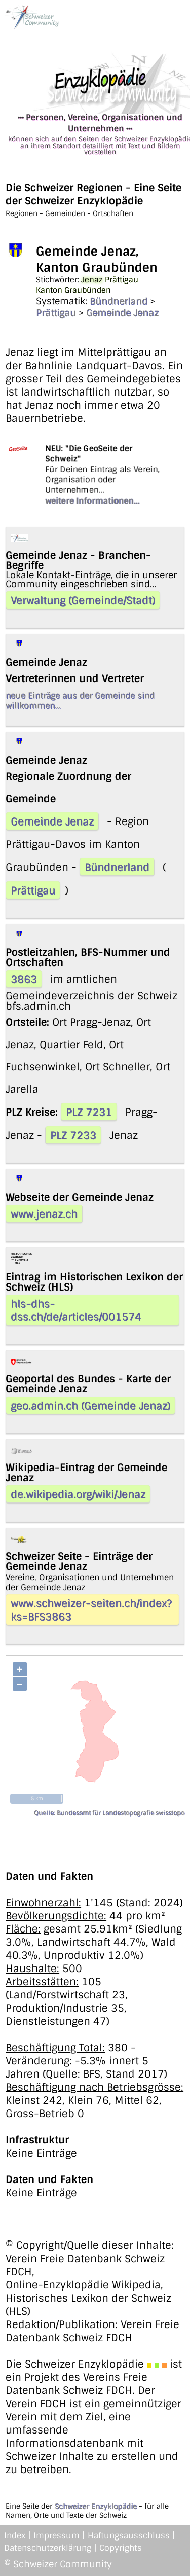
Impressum (56, 2535)
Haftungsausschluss (129, 2535)
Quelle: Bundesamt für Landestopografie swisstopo (109, 1813)
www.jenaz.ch (44, 1214)
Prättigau (56, 313)
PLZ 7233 (73, 1135)
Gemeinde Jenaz (122, 313)
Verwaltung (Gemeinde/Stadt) (83, 600)
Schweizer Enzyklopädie (96, 2506)
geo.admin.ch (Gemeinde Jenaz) (90, 1405)
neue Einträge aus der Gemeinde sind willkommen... (80, 700)
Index (14, 2535)
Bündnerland (118, 301)
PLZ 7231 (89, 1112)
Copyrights (120, 2548)
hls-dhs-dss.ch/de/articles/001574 (76, 1310)
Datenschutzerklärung (47, 2548)
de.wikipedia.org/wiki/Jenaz (78, 1494)
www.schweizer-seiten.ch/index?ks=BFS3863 (91, 1610)
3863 (24, 979)
